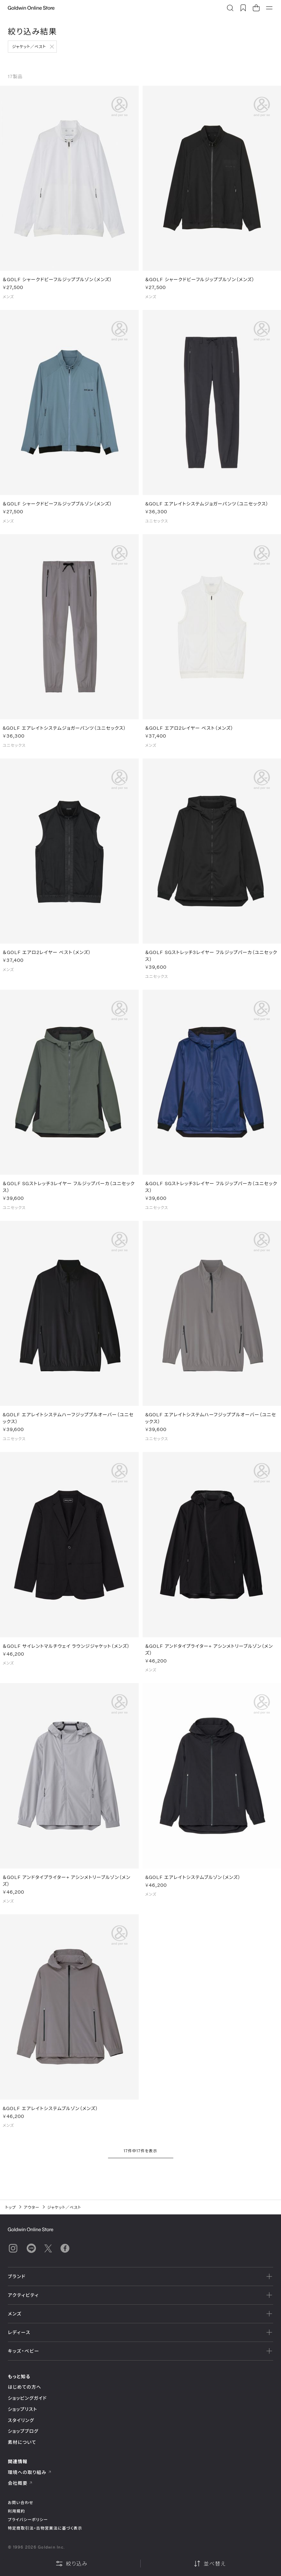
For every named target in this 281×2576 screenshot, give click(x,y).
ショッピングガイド (27, 2398)
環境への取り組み (30, 2472)
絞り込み (71, 2563)
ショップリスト (22, 2409)
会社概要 (20, 2483)
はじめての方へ (24, 2387)
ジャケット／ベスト (29, 46)
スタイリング (21, 2420)
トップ (10, 2207)
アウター (31, 2207)
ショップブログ (23, 2431)
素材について (22, 2442)
